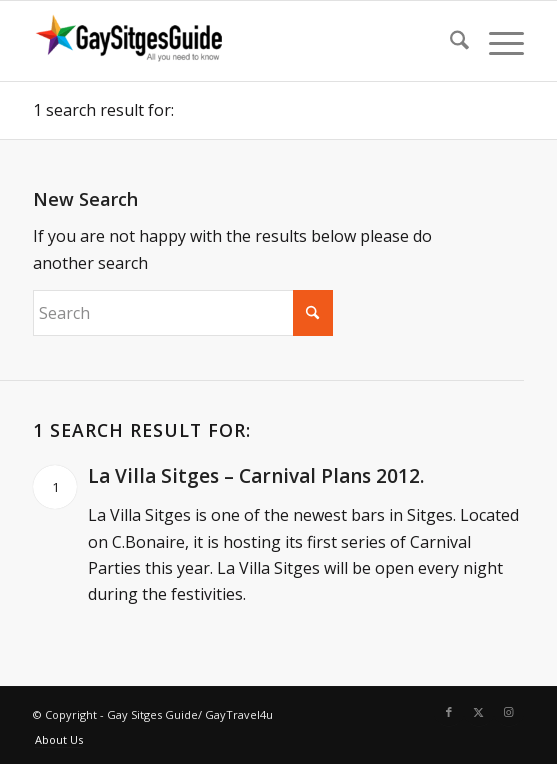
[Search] (449, 41)
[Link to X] (479, 712)
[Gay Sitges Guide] (229, 41)
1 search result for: (103, 110)
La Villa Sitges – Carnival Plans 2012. (256, 476)
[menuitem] (449, 41)
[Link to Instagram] (509, 712)
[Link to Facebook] (449, 712)
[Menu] (496, 41)
